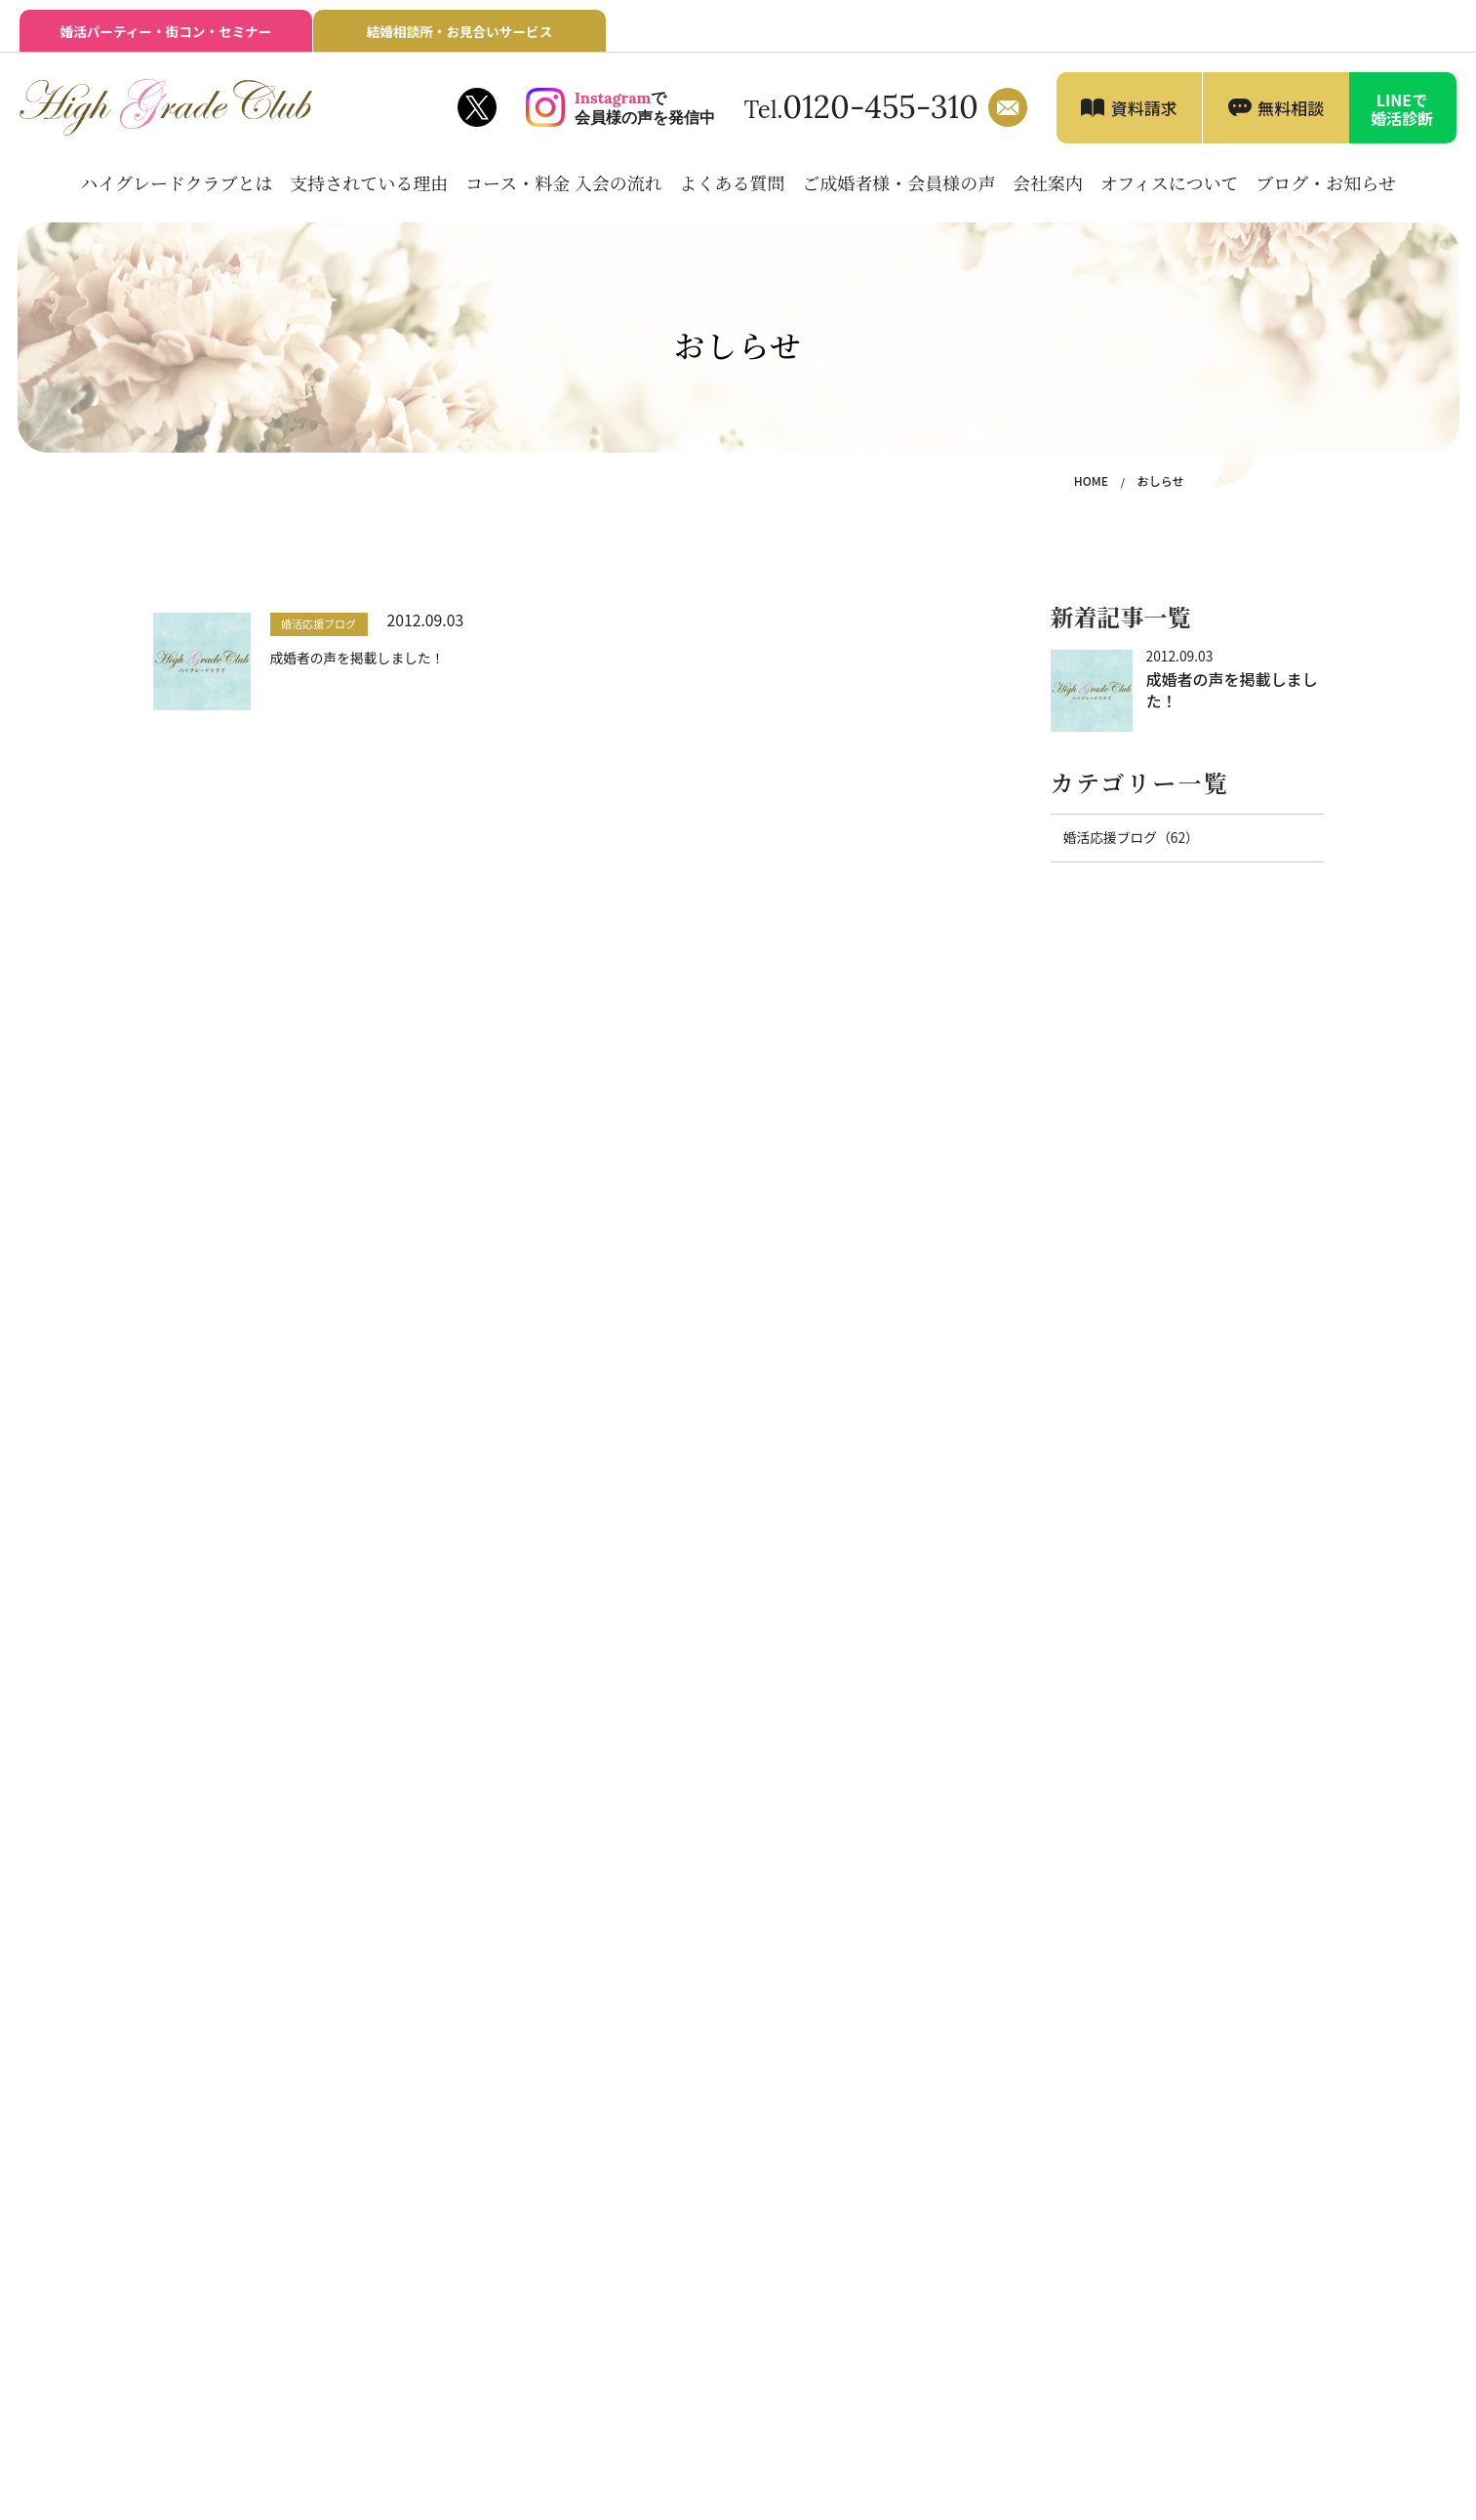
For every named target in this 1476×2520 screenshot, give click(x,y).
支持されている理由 (369, 189)
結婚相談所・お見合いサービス (459, 35)
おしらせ (1162, 488)
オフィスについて (1169, 189)
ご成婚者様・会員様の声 (898, 189)
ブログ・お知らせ (1325, 189)
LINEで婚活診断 (1402, 116)
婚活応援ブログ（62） (1125, 844)
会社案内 (1048, 189)
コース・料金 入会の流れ (563, 189)
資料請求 (1144, 114)
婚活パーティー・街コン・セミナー (165, 35)
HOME (1096, 488)
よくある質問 (732, 189)
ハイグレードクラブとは (176, 189)
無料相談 (1290, 114)
